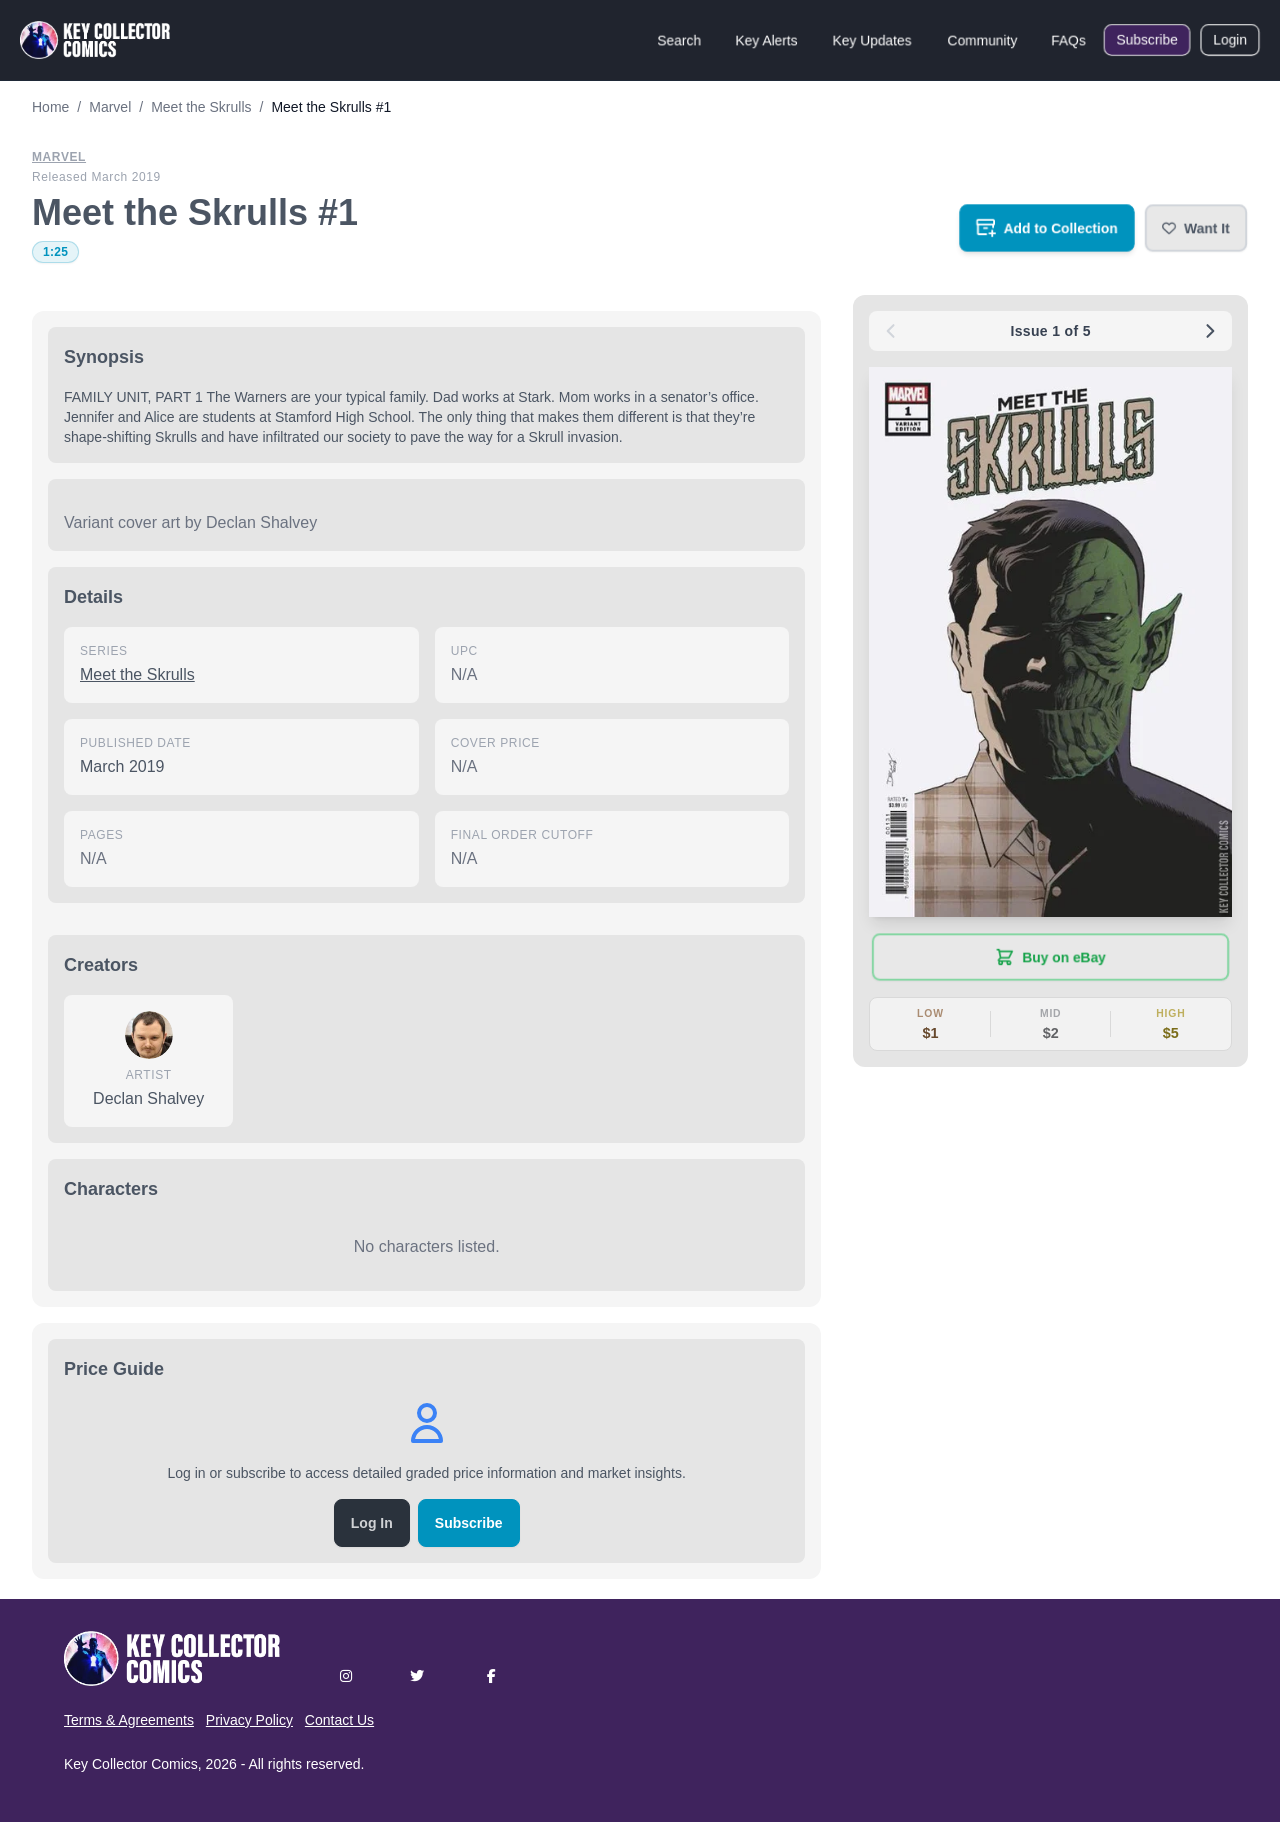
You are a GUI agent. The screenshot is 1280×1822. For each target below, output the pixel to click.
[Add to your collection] (1047, 228)
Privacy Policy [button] (249, 1720)
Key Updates (872, 40)
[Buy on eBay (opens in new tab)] (1050, 957)
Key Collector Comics (131, 1764)
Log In (372, 1523)
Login (1230, 40)
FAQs (1068, 40)
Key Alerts (766, 40)
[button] (1196, 228)
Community (982, 40)
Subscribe (1147, 40)
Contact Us (339, 1720)
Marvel (59, 157)
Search (679, 40)
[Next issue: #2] (1210, 331)
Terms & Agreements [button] (129, 1720)
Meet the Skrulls (137, 674)
